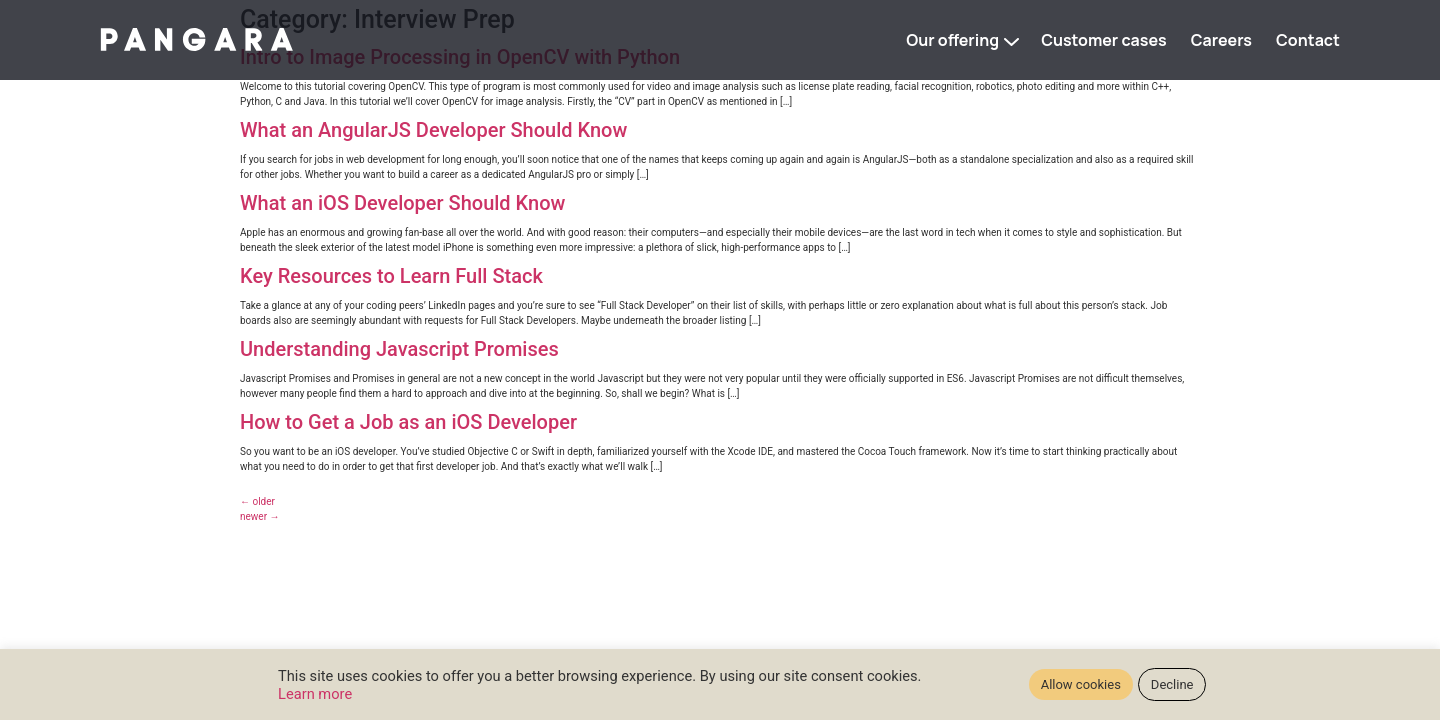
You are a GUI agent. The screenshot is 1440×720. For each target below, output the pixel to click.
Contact (1308, 40)
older (257, 501)
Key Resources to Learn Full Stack (391, 276)
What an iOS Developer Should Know (402, 203)
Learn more (315, 694)
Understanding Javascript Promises (399, 349)
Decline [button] (1172, 684)
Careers (1221, 40)
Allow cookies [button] (1081, 684)
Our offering (952, 40)
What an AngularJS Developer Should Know (433, 130)
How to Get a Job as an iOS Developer (408, 422)
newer (260, 516)
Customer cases (1104, 40)
